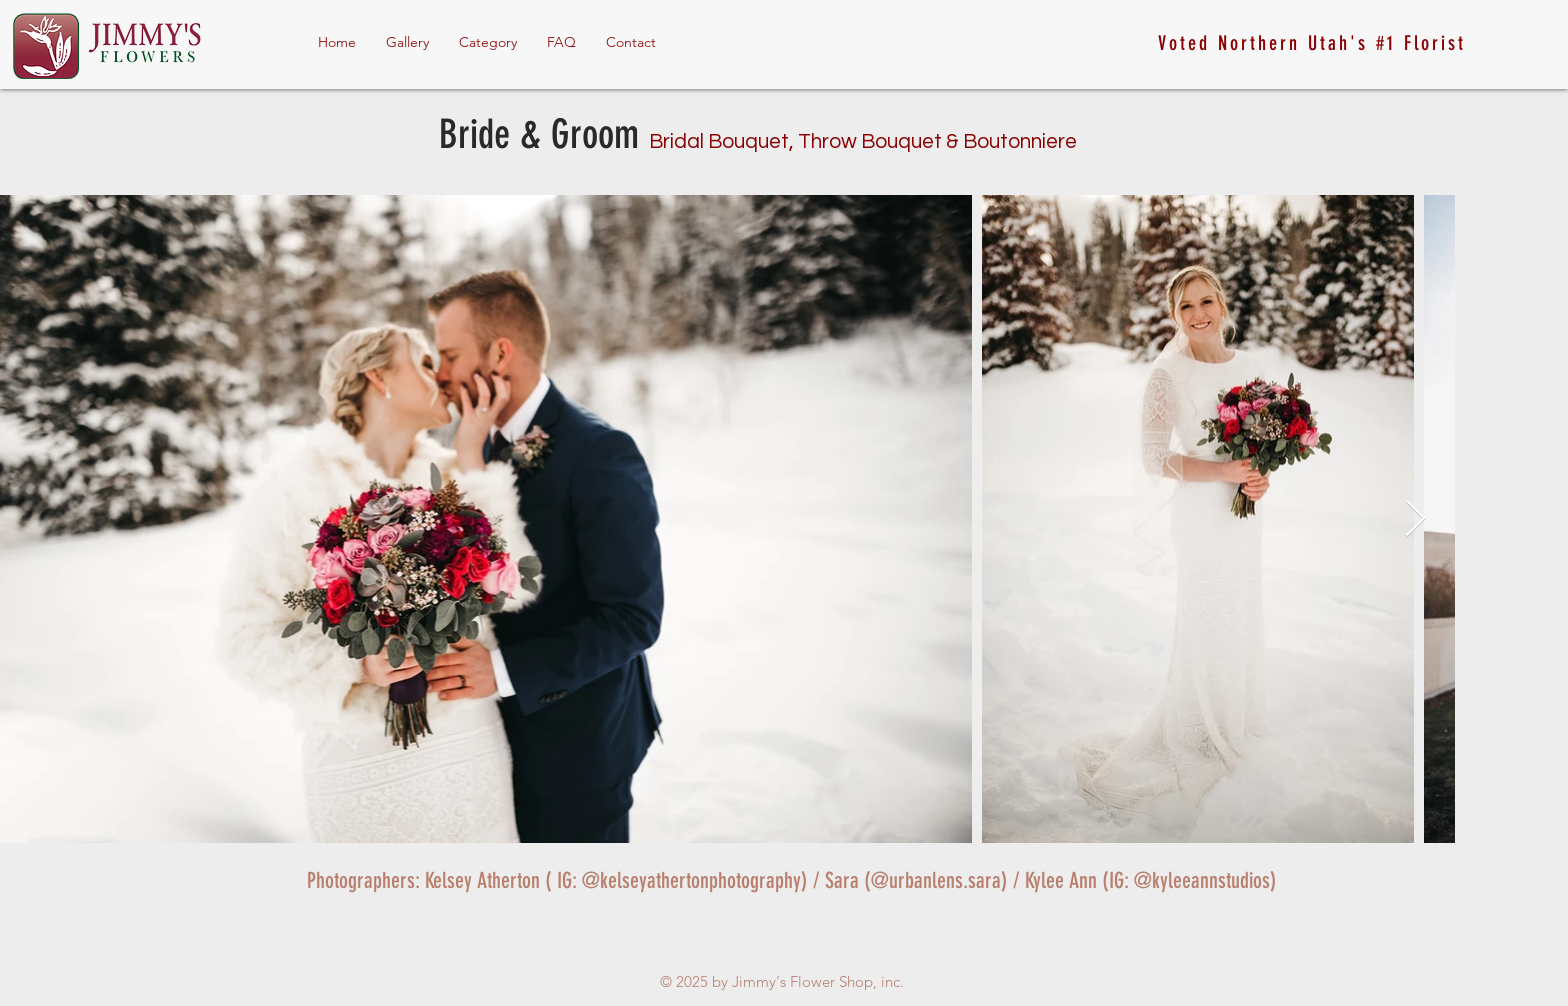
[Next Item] (1415, 519)
